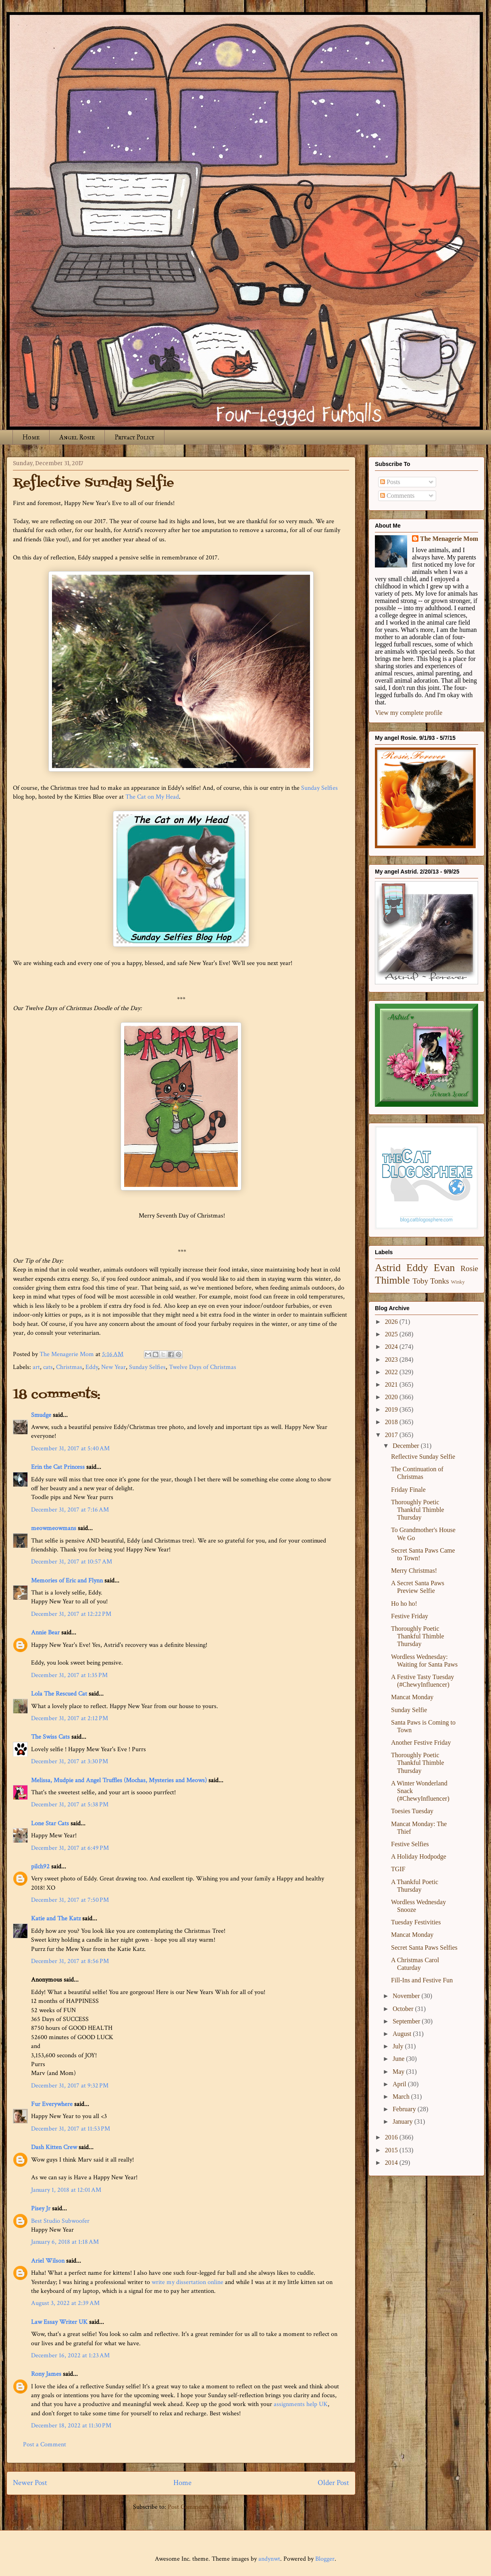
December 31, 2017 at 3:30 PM (69, 1761)
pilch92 (40, 1866)
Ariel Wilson (47, 2261)
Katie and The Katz (56, 1918)
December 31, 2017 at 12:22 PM (71, 1614)
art (36, 1367)
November (407, 1995)
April (400, 2084)
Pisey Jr (40, 2208)
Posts (390, 481)
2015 (392, 2150)
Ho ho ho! (404, 1603)
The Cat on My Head (152, 797)
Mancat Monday (412, 1697)
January (403, 2121)
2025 (392, 1334)
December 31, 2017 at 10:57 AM (71, 1561)
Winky (458, 1282)
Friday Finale (408, 1489)
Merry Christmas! (414, 1570)
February (405, 2109)
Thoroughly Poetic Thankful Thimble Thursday (417, 1510)
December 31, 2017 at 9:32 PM (69, 2085)
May (399, 2071)
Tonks (439, 1281)
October (404, 2008)
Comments (397, 495)
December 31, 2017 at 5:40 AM (70, 1448)
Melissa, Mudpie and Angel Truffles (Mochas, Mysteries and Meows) (119, 1780)
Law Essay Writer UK (59, 2322)
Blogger (325, 2559)
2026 (392, 1321)
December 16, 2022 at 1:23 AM (70, 2355)
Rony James (46, 2374)
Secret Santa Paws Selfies (424, 1947)
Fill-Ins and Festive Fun (422, 1980)
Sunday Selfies (319, 788)
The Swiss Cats (50, 1737)
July (399, 2046)
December (407, 1445)
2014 (392, 2162)
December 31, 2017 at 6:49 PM (70, 1848)
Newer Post (30, 2483)
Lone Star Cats (50, 1823)
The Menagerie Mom (449, 538)
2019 (392, 1409)
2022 (392, 1372)
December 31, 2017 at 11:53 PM (70, 2129)
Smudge (41, 1415)
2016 (392, 2137)
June (399, 2058)
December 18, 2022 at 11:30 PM (71, 2425)
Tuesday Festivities (416, 1922)
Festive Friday (409, 1616)
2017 (392, 1434)
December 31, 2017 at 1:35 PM (69, 1675)
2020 (392, 1397)
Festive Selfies (410, 1844)
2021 (392, 1384)
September (407, 2021)
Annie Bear (45, 1632)
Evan (444, 1268)
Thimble (392, 1280)
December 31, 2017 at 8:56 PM (70, 1961)
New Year (113, 1367)
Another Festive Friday (421, 1742)
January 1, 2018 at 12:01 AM (66, 2190)
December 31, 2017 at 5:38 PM (69, 1804)
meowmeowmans (53, 1528)
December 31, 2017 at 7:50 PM (70, 1900)
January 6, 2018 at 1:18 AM (65, 2242)
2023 (392, 1359)
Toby (420, 1281)
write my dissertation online (187, 2282)
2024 (392, 1346)
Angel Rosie (77, 437)
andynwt (269, 2559)
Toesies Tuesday (412, 1811)
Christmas (69, 1367)
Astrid (388, 1268)
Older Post (333, 2483)
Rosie (469, 1268)
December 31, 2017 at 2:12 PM (69, 1718)
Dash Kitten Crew (54, 2147)
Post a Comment (44, 2444)
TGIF (398, 1869)
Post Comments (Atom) (198, 2507)
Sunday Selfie (409, 1709)
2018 (392, 1421)
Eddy (91, 1367)
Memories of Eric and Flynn (67, 1580)
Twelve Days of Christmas (202, 1367)
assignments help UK (301, 2404)
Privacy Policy (134, 437)
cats (48, 1367)
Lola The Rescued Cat (59, 1694)
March (402, 2096)
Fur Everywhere (52, 2104)
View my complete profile (408, 712)
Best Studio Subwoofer (60, 2221)
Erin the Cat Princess (58, 1467)
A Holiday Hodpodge (418, 1856)
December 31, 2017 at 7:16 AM (70, 1509)
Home (31, 437)
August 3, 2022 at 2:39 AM (65, 2303)
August (403, 2033)
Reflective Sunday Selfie (423, 1456)
